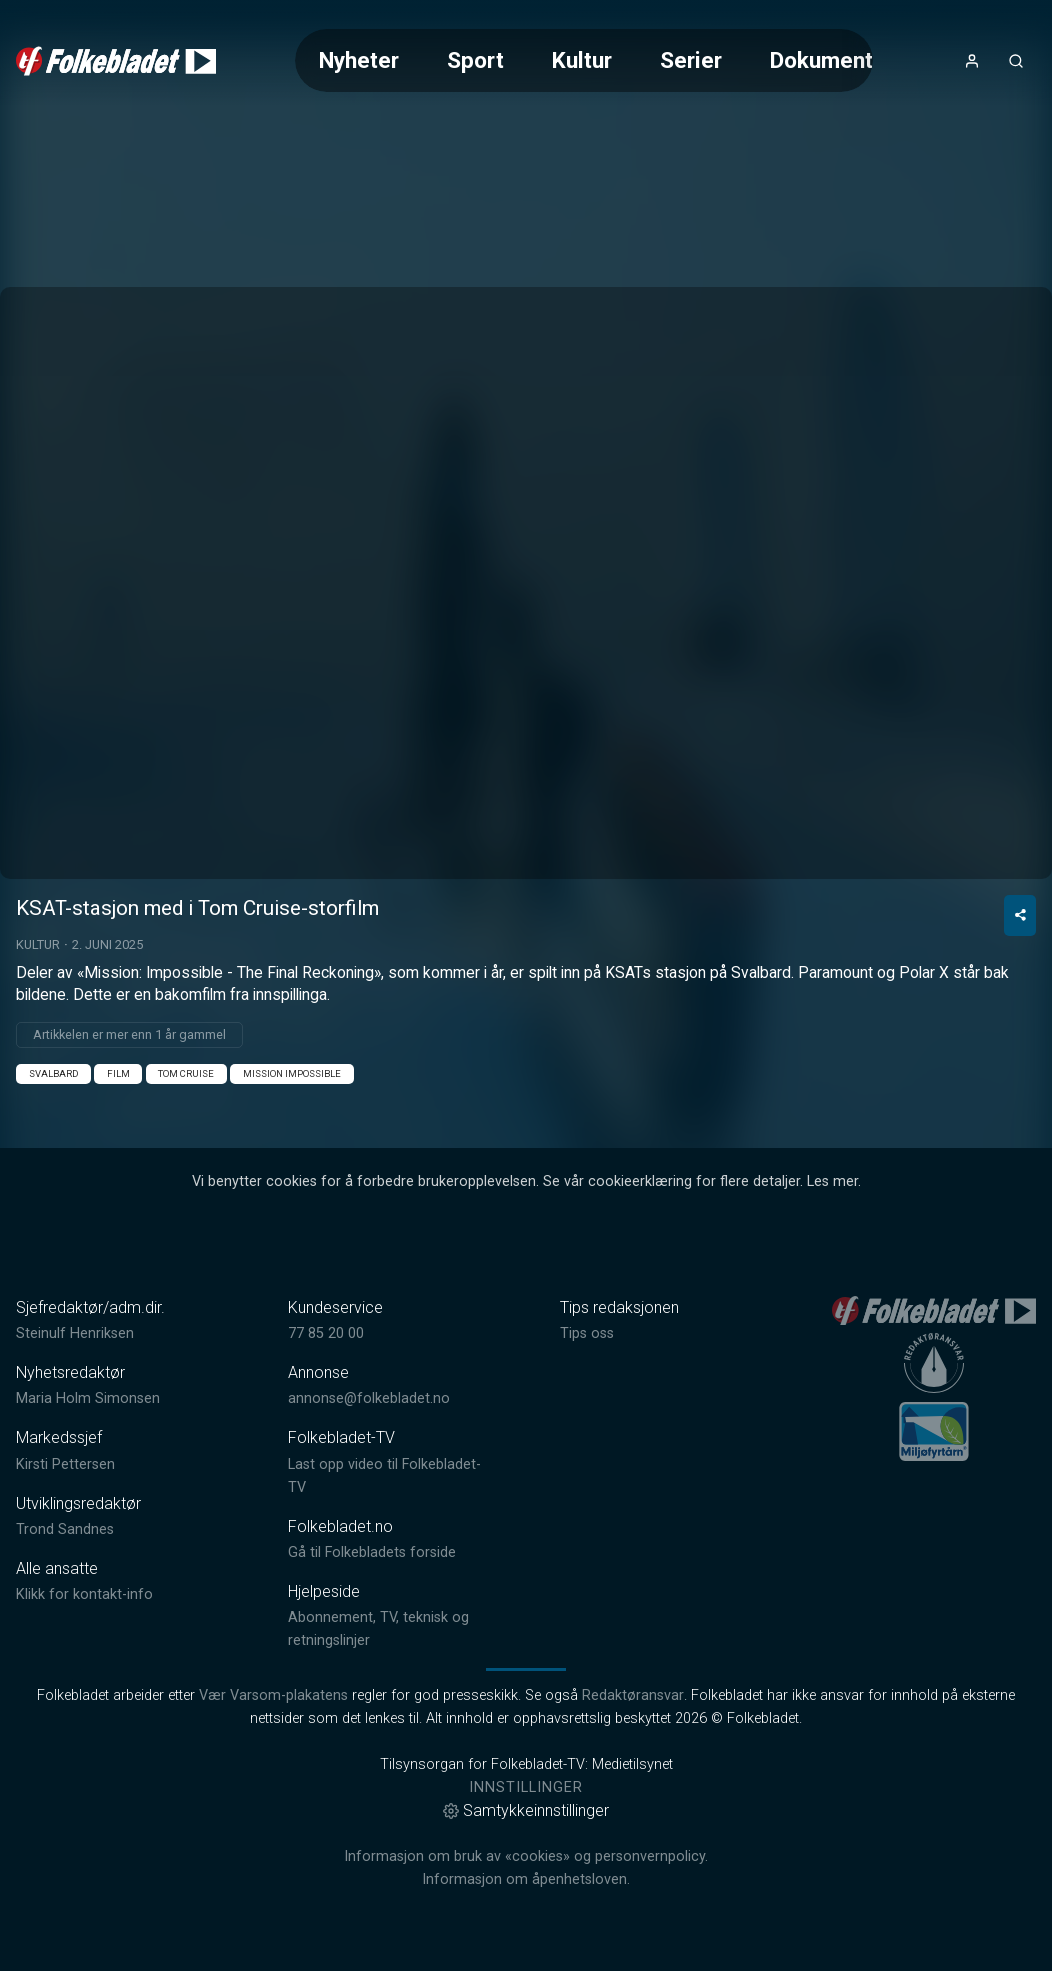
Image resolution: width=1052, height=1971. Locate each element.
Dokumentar (831, 60)
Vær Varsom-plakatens (273, 1695)
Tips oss (587, 1333)
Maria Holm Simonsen (88, 1398)
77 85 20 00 (326, 1333)
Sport (475, 60)
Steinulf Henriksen (75, 1333)
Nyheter (359, 60)
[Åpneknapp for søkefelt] (1016, 61)
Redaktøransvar (633, 1695)
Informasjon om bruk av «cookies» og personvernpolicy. (526, 1856)
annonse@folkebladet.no (369, 1398)
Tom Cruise (186, 1073)
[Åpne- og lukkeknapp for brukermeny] (972, 61)
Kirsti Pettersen (65, 1464)
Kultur (582, 60)
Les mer (832, 1181)
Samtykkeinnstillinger (526, 1810)
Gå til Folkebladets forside (372, 1552)
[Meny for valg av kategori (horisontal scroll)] (584, 60)
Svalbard (53, 1073)
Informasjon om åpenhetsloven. (526, 1879)
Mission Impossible (292, 1073)
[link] (116, 61)
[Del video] (1020, 915)
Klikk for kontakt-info (84, 1594)
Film (118, 1073)
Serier (691, 60)
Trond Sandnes (65, 1529)
